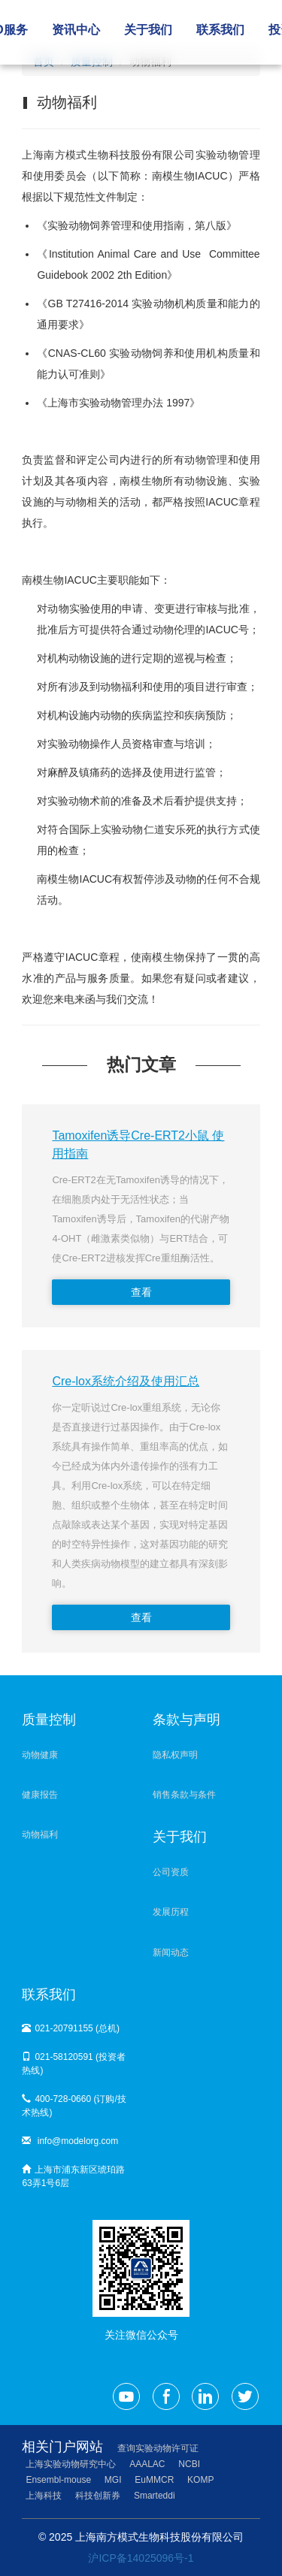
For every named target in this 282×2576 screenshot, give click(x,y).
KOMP (200, 2480)
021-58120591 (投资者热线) (74, 2064)
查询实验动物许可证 (158, 2448)
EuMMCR (154, 2480)
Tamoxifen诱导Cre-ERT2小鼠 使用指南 (138, 1144)
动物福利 (40, 1834)
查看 (141, 1292)
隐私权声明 (175, 1755)
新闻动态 (171, 1952)
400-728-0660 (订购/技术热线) (74, 2106)
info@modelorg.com (70, 2141)
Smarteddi (154, 2495)
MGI (113, 2480)
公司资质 (171, 1872)
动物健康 (40, 1755)
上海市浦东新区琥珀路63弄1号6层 (73, 2176)
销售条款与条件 (184, 1794)
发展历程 (171, 1912)
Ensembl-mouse (58, 2480)
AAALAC (147, 2464)
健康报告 (40, 1794)
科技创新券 (97, 2495)
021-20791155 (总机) (71, 2028)
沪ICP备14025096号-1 (140, 2558)
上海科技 (44, 2495)
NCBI (189, 2464)
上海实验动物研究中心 (71, 2464)
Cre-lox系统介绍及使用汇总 (125, 1381)
